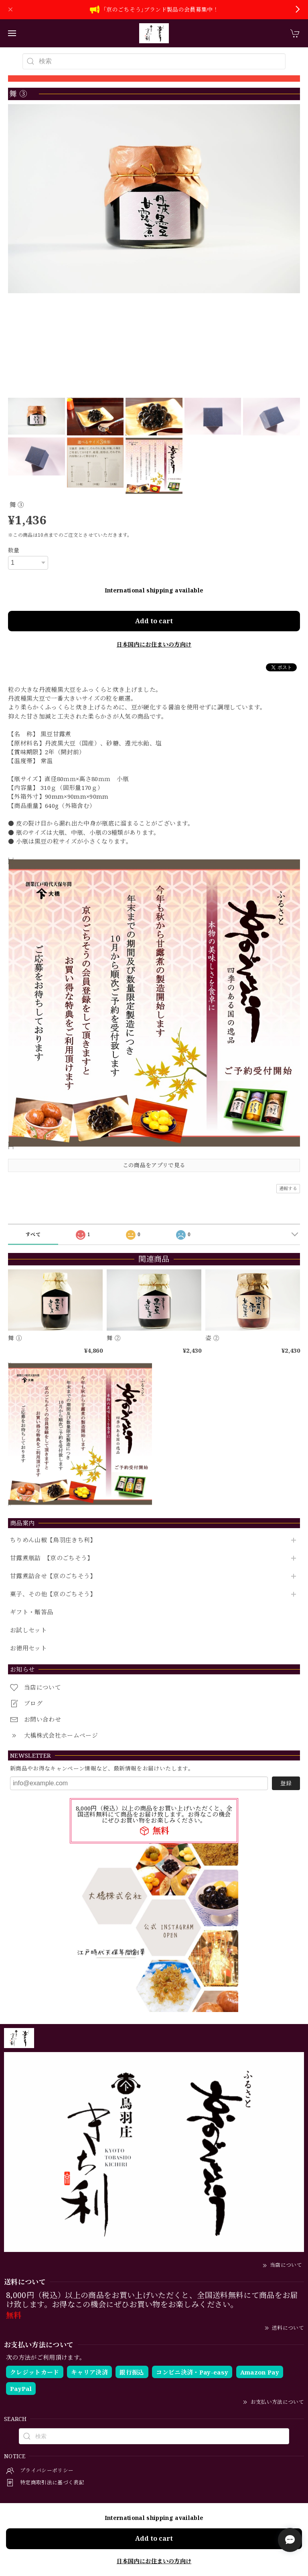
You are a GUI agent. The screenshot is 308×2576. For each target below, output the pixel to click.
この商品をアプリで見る (154, 1165)
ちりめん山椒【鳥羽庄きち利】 (53, 1540)
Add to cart (154, 620)
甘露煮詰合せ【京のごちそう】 (53, 1576)
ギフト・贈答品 (31, 1612)
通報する (288, 1188)
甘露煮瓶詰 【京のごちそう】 (51, 1558)
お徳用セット (28, 1648)
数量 (14, 550)
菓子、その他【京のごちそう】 (53, 1594)
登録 (286, 1783)
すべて (33, 1234)
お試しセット (28, 1630)
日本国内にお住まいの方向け (154, 644)
